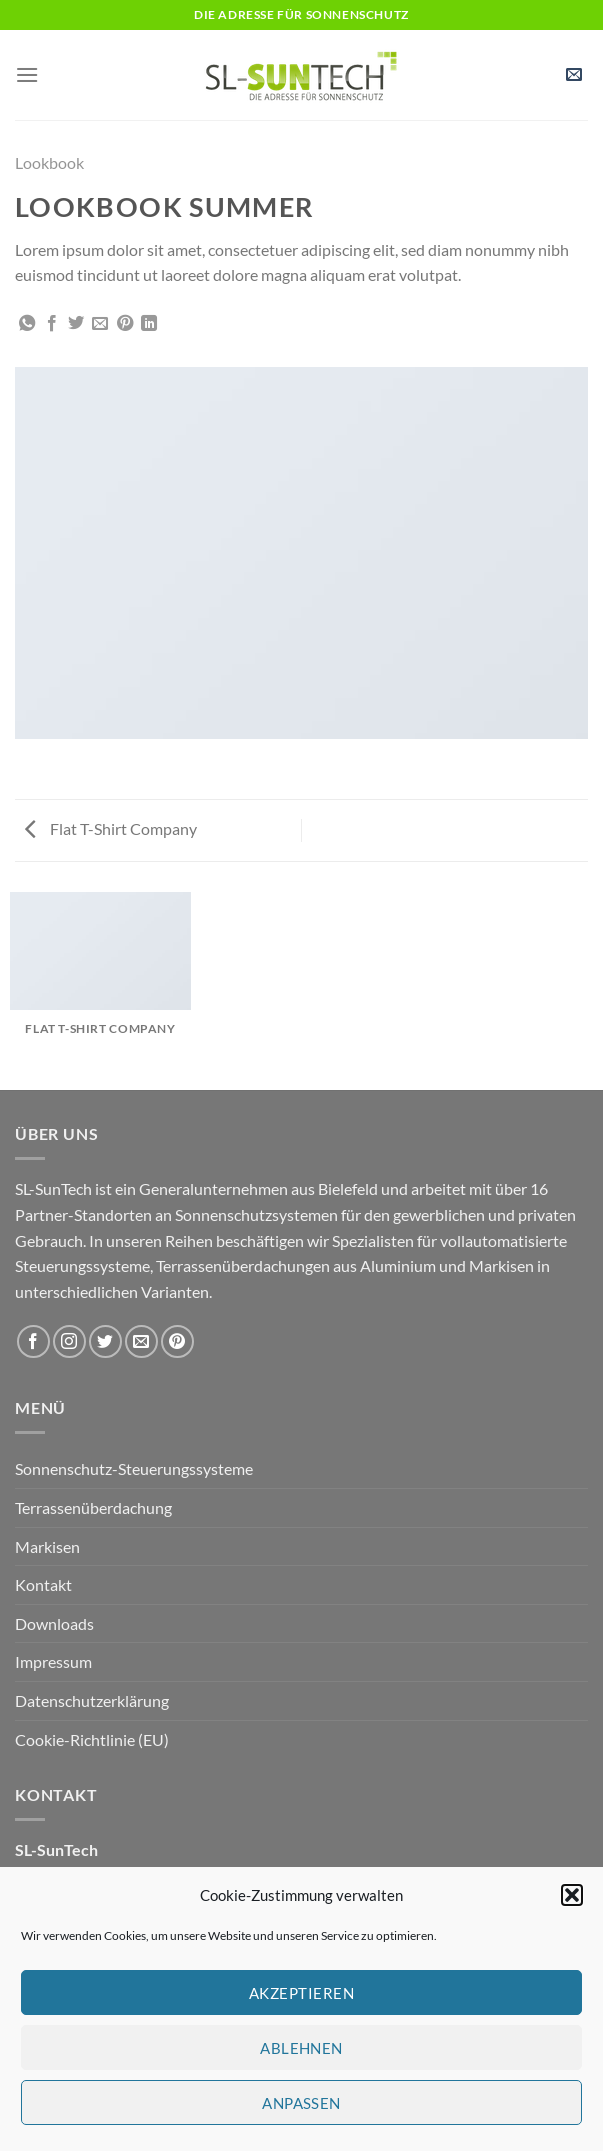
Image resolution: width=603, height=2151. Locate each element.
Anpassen (301, 2103)
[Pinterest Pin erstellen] (125, 324)
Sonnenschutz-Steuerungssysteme (134, 1468)
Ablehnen (301, 2048)
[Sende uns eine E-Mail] (141, 1341)
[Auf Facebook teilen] (52, 324)
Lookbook (49, 162)
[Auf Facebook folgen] (33, 1341)
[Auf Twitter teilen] (76, 324)
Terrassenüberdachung (93, 1507)
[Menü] (27, 74)
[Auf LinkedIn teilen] (149, 324)
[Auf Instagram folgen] (69, 1341)
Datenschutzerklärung (92, 1700)
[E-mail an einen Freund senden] (100, 324)
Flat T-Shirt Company (111, 828)
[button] (572, 1895)
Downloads (54, 1623)
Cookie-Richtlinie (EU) (92, 1739)
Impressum (53, 1661)
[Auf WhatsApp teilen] (27, 324)
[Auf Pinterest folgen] (177, 1341)
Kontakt (43, 1584)
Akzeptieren (301, 1993)
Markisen (47, 1546)
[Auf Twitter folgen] (105, 1341)
